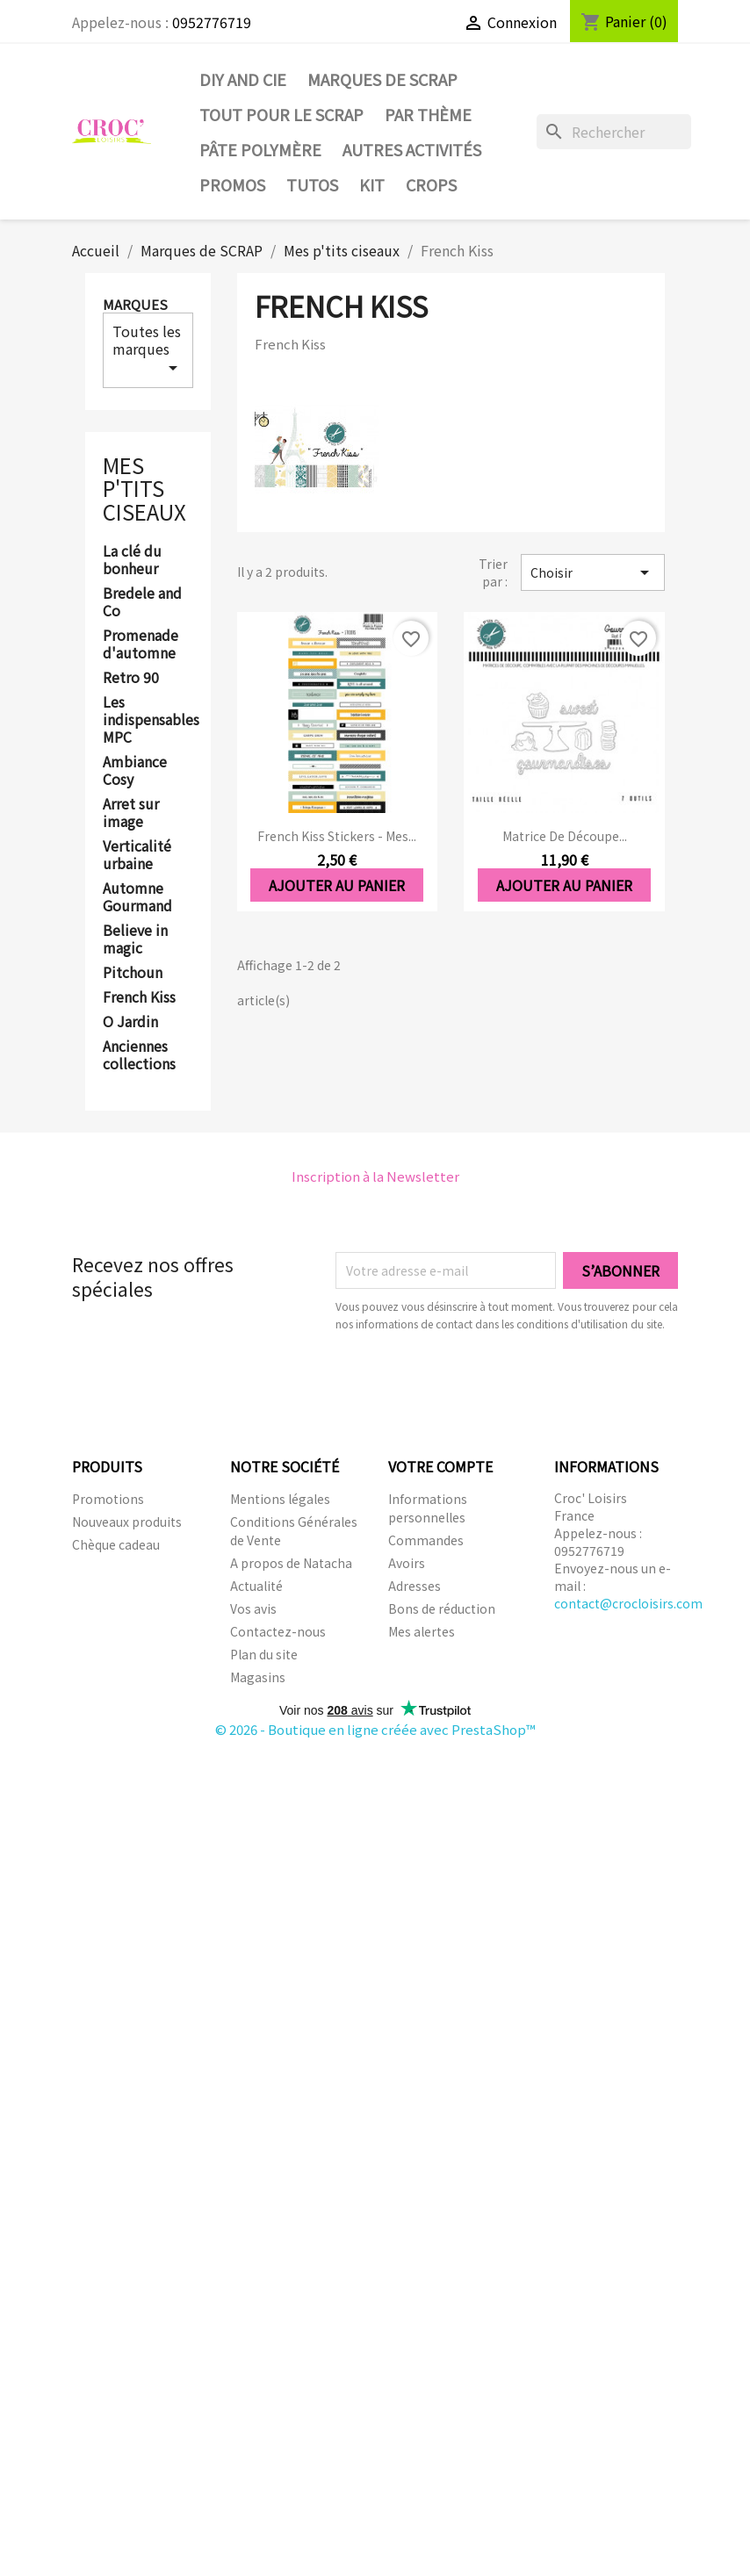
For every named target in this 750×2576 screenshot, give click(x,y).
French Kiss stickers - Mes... (336, 836)
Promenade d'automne (140, 644)
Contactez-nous (278, 1631)
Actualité (256, 1585)
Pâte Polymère (260, 149)
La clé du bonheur (132, 560)
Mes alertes (421, 1631)
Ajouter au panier (337, 885)
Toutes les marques (148, 349)
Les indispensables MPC (148, 720)
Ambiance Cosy (135, 770)
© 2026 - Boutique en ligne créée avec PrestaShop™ (375, 1729)
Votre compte (440, 1466)
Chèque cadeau (116, 1544)
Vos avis (253, 1608)
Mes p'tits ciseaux (144, 488)
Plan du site (264, 1654)
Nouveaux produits (127, 1521)
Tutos (312, 184)
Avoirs (406, 1563)
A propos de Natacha (291, 1563)
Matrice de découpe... (564, 836)
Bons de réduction (441, 1608)
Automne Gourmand (137, 897)
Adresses (414, 1585)
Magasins (257, 1677)
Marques (135, 304)
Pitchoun (132, 972)
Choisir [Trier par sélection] (592, 572)
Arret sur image (131, 813)
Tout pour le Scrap (281, 114)
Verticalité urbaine (137, 855)
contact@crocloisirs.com (628, 1603)
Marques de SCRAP (382, 79)
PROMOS (232, 184)
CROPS (431, 184)
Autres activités (412, 149)
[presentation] (482, 1381)
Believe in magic (135, 939)
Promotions (108, 1498)
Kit (372, 184)
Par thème (428, 114)
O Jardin (130, 1022)
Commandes (426, 1540)
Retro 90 (131, 677)
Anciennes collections (139, 1055)
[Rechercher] (614, 131)
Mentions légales (280, 1498)
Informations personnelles (427, 1508)
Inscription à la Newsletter (375, 1176)
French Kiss (139, 997)
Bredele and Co (142, 602)
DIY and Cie (242, 79)
